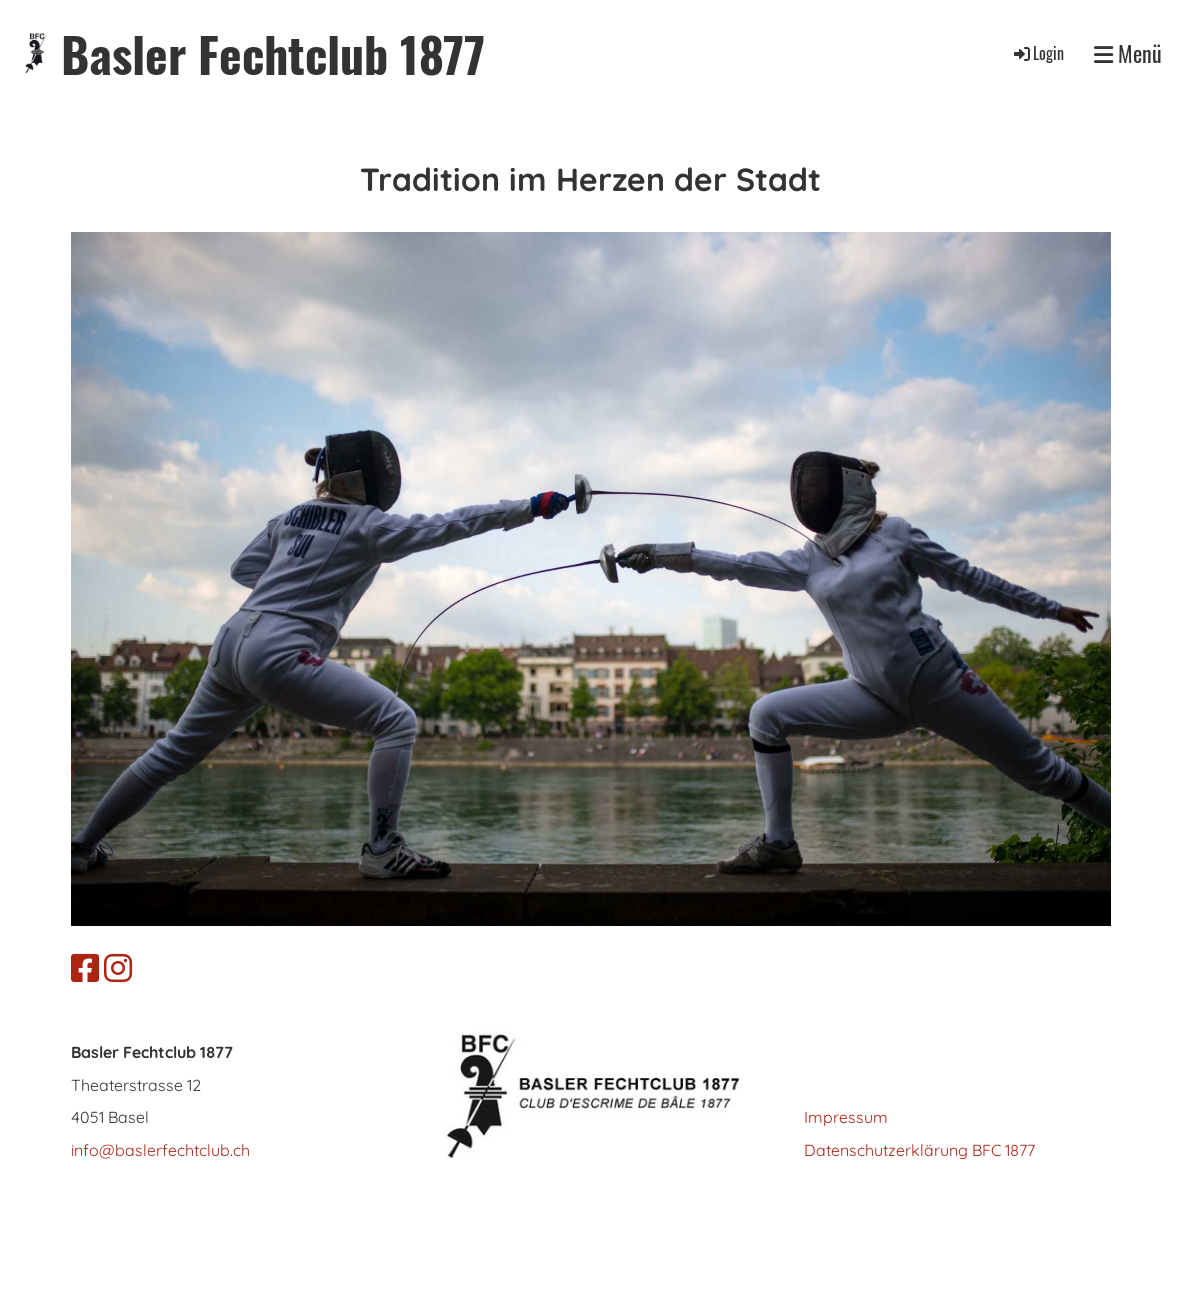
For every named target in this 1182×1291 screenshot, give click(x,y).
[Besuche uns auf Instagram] (118, 968)
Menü (1128, 53)
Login (1037, 53)
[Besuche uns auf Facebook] (85, 968)
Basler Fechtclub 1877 (273, 53)
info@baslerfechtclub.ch (160, 1150)
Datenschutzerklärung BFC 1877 (919, 1150)
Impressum (846, 1117)
